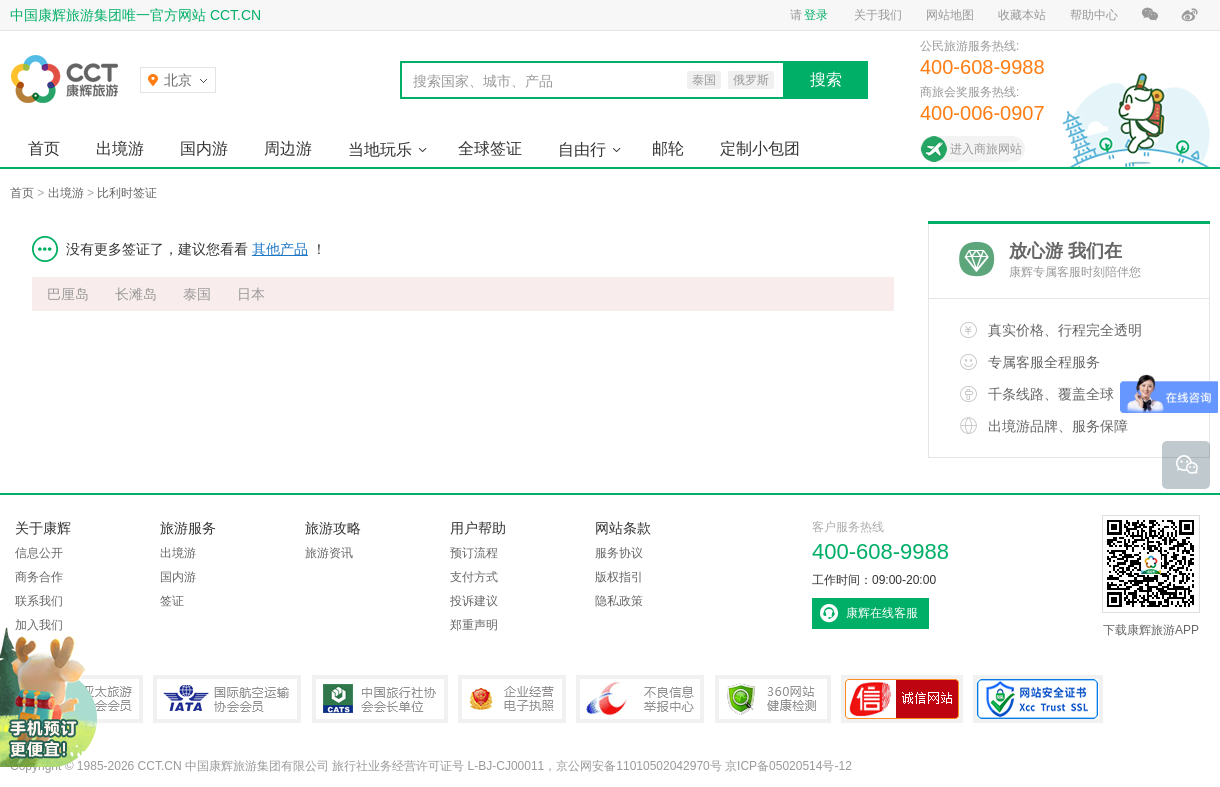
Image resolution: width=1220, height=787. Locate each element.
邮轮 (668, 148)
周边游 (288, 148)
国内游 (204, 148)
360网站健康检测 (773, 699)
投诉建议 (474, 601)
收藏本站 (1022, 15)
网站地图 (950, 15)
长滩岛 (136, 294)
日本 (251, 294)
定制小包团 (760, 148)
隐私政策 (619, 601)
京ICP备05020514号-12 (788, 766)
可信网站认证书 (902, 699)
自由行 (582, 149)
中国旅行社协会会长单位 (380, 699)
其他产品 (280, 249)
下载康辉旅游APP (1151, 576)
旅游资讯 (329, 553)
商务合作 (39, 577)
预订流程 (474, 553)
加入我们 (39, 625)
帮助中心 (1094, 15)
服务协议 (619, 553)
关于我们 (878, 15)
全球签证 (490, 148)
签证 (172, 601)
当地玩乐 (380, 149)
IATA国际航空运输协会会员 (227, 699)
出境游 (120, 148)
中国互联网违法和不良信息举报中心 (640, 699)
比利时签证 (127, 193)
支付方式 (474, 577)
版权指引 (619, 577)
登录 (816, 15)
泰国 (197, 294)
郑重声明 (474, 625)
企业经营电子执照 (512, 699)
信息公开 (39, 553)
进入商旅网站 (986, 149)
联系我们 (39, 601)
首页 (44, 148)
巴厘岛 (68, 294)
